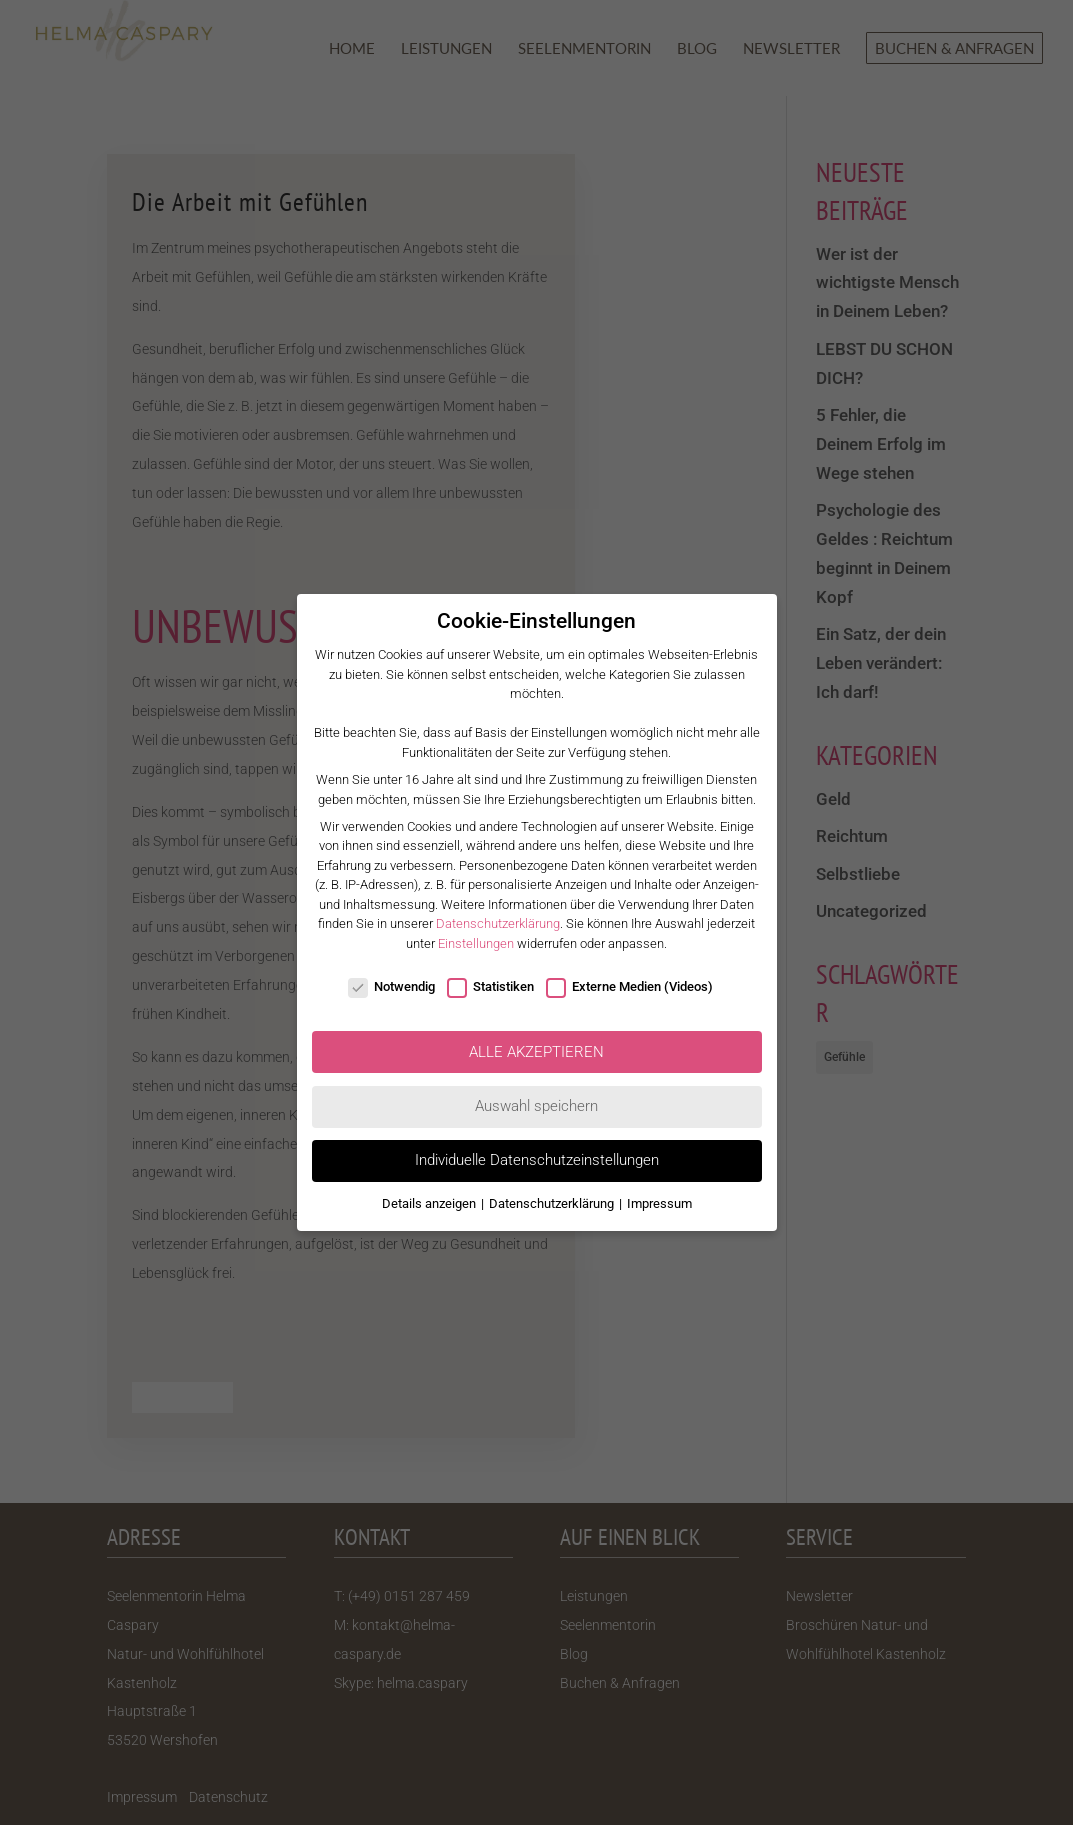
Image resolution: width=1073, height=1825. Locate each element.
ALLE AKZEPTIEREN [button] (536, 1052)
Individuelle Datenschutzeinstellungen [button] (537, 1160)
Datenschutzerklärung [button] (553, 1203)
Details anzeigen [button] (430, 1203)
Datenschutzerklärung (498, 923)
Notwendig (391, 987)
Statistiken (490, 987)
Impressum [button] (659, 1203)
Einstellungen (476, 943)
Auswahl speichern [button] (536, 1106)
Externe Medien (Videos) (629, 987)
